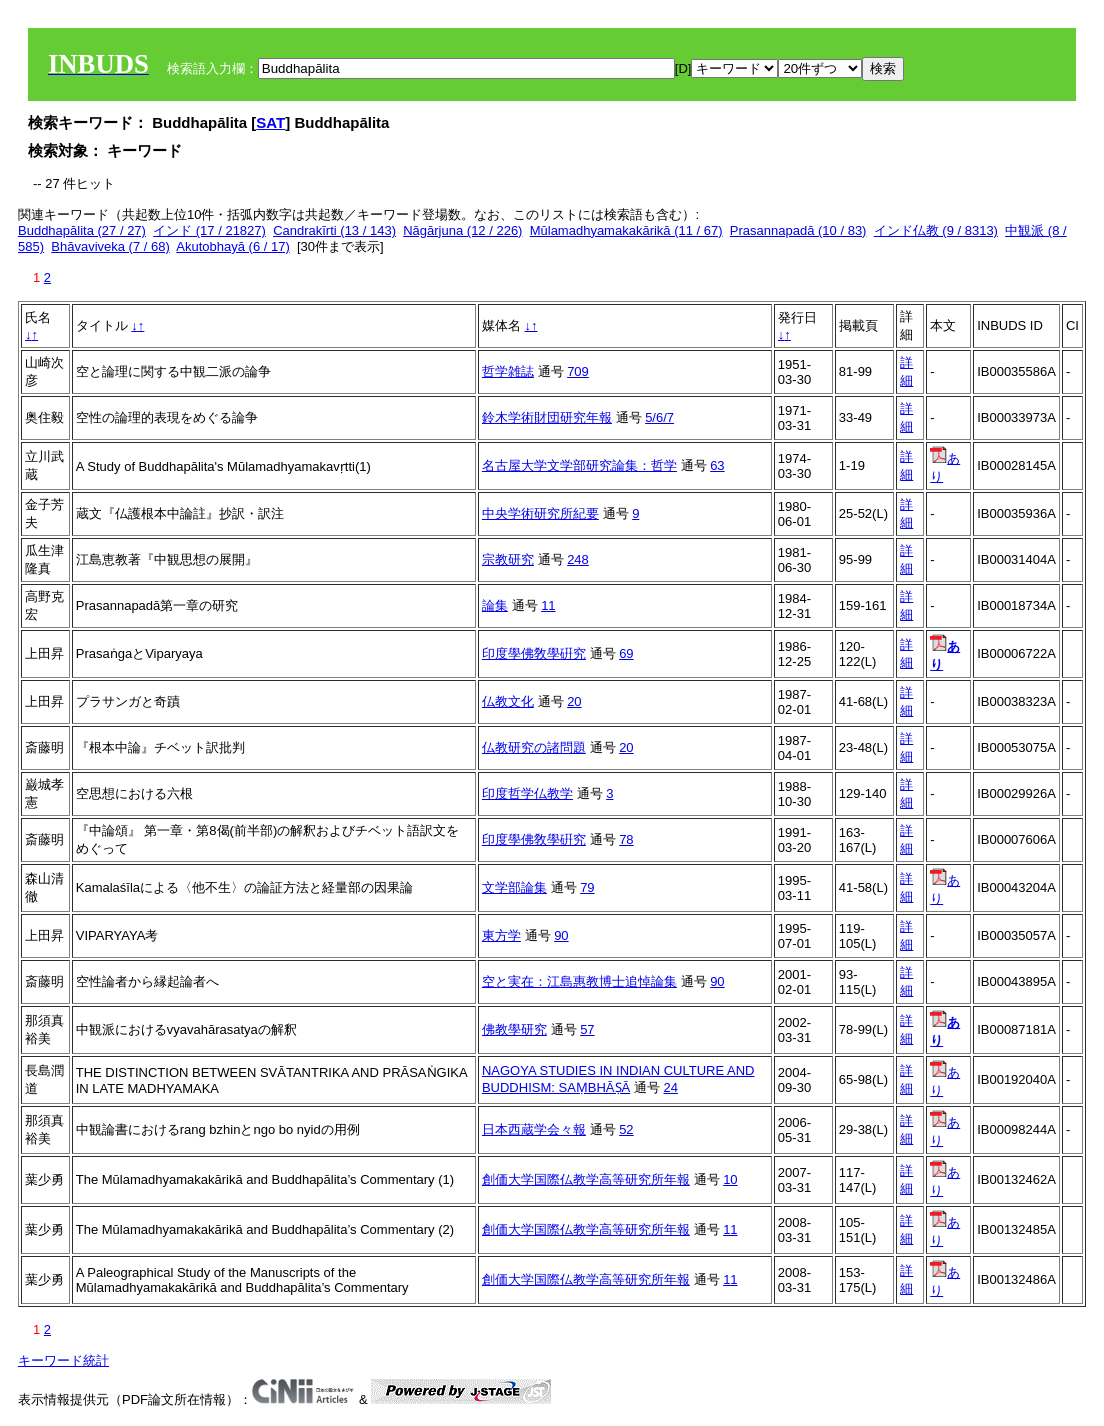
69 (626, 653)
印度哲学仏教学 (527, 793)
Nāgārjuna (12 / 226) (462, 230)
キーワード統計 (63, 1360)
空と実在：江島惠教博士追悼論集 (579, 981)
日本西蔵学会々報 (534, 1129)
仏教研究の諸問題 (534, 747)
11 (548, 605)
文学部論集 (514, 887)
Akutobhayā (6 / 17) (232, 246)
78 (626, 839)
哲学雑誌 (508, 371)
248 (578, 559)
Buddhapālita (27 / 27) (82, 230)
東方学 (501, 935)
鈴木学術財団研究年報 (547, 417)
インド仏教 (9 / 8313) (936, 230)
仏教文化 (508, 701)
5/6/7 (659, 417)
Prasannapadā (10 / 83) (798, 230)
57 (587, 1029)
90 (561, 935)
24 (670, 1087)
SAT (270, 122)
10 (730, 1179)
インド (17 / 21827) (209, 230)
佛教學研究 (514, 1029)
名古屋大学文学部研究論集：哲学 (579, 465)
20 (574, 701)
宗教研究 (508, 559)
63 (717, 465)
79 (587, 887)
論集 (495, 605)
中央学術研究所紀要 (540, 513)
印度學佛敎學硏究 (534, 653)
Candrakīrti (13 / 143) (334, 230)
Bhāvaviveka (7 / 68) (110, 246)
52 (626, 1129)
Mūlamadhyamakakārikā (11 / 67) (626, 230)
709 (578, 371)
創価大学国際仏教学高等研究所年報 (586, 1179)
